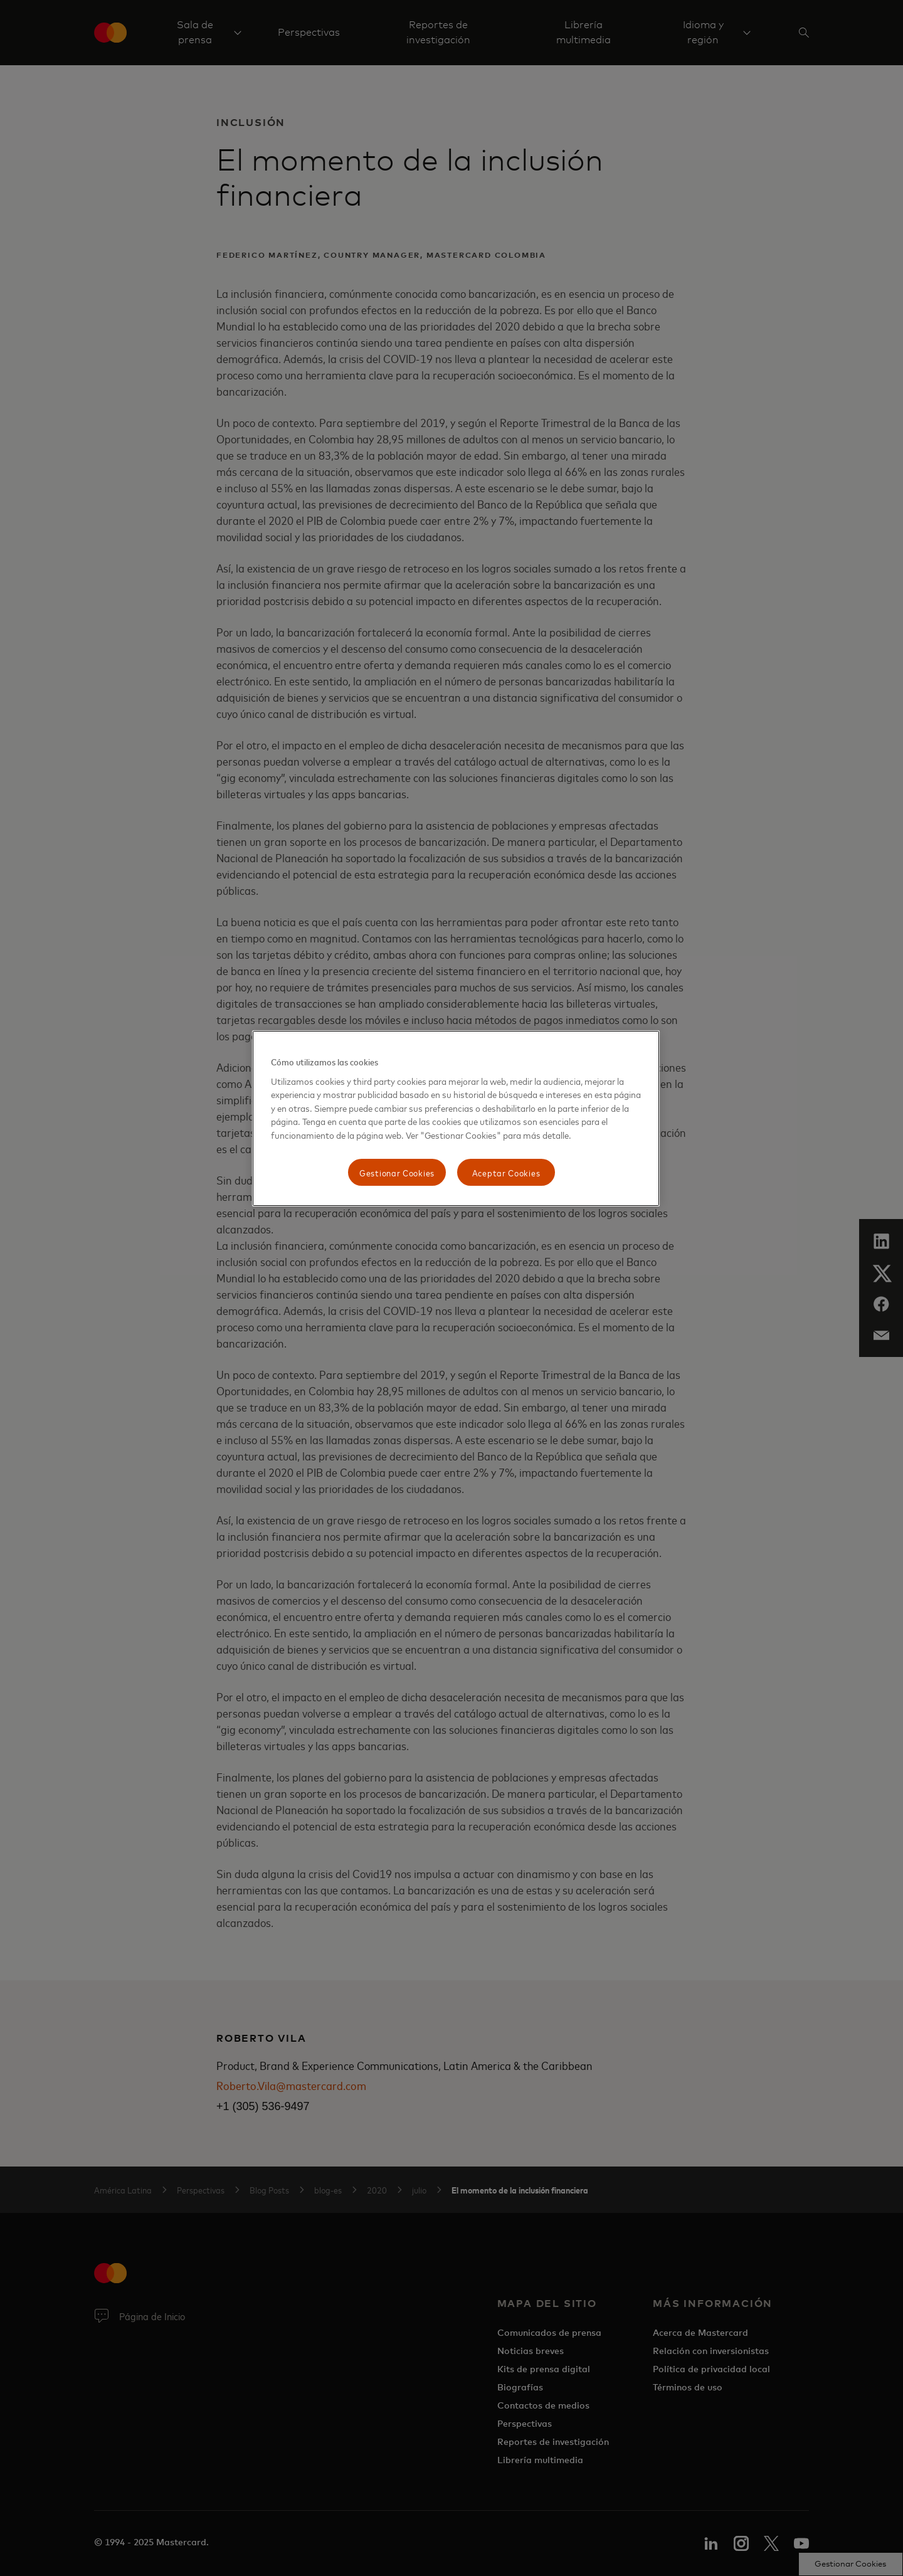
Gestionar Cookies (397, 1172)
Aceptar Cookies (506, 1172)
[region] (456, 1118)
